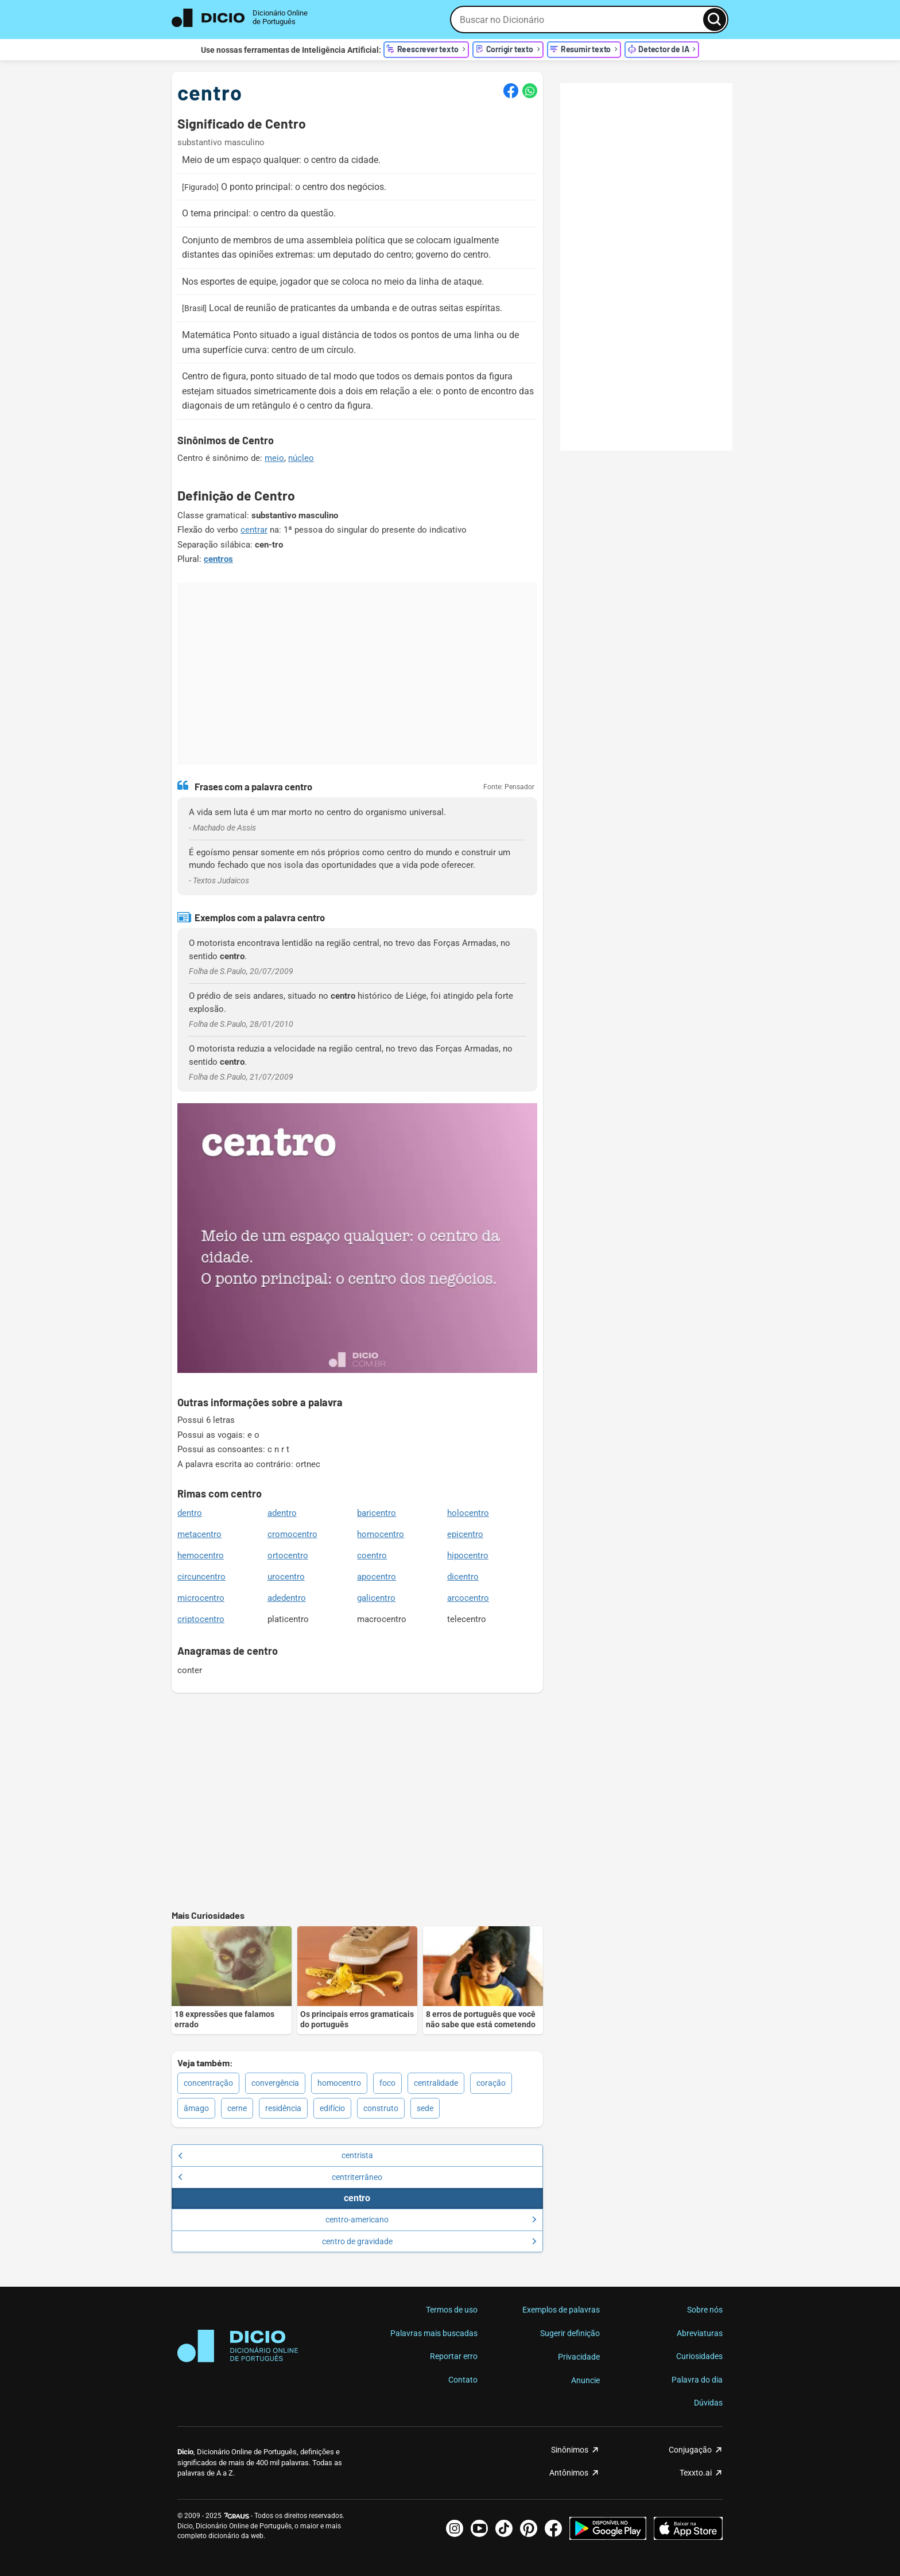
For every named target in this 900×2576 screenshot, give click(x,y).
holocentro (468, 1513)
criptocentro (200, 1619)
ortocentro (287, 1555)
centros (218, 559)
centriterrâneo (280, 2177)
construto (380, 2108)
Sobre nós (705, 2309)
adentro (282, 1513)
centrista (275, 2155)
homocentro (380, 1534)
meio (274, 458)
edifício (332, 2108)
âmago (196, 2108)
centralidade (436, 2083)
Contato (463, 2379)
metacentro (199, 1534)
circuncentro (201, 1577)
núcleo (301, 458)
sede (425, 2108)
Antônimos (568, 2472)
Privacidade (579, 2356)
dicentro (463, 1577)
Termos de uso (452, 2309)
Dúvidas (708, 2402)
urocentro (286, 1577)
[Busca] (714, 19)
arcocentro (468, 1598)
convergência (275, 2083)
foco (387, 2083)
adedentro (286, 1598)
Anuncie (585, 2380)
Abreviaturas (700, 2333)
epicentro (465, 1534)
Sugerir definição (570, 2333)
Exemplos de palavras (561, 2309)
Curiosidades (699, 2356)
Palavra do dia (697, 2379)
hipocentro (467, 1555)
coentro (372, 1555)
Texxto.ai (696, 2472)
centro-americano (430, 2219)
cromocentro (292, 1534)
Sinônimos (569, 2449)
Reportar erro (454, 2356)
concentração (208, 2083)
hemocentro (200, 1555)
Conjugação (690, 2449)
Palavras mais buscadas (434, 2333)
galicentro (376, 1598)
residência (283, 2108)
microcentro (200, 1598)
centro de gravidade (429, 2241)
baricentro (376, 1513)
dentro (189, 1513)
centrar (253, 530)
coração (491, 2083)
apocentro (376, 1577)
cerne (237, 2108)
